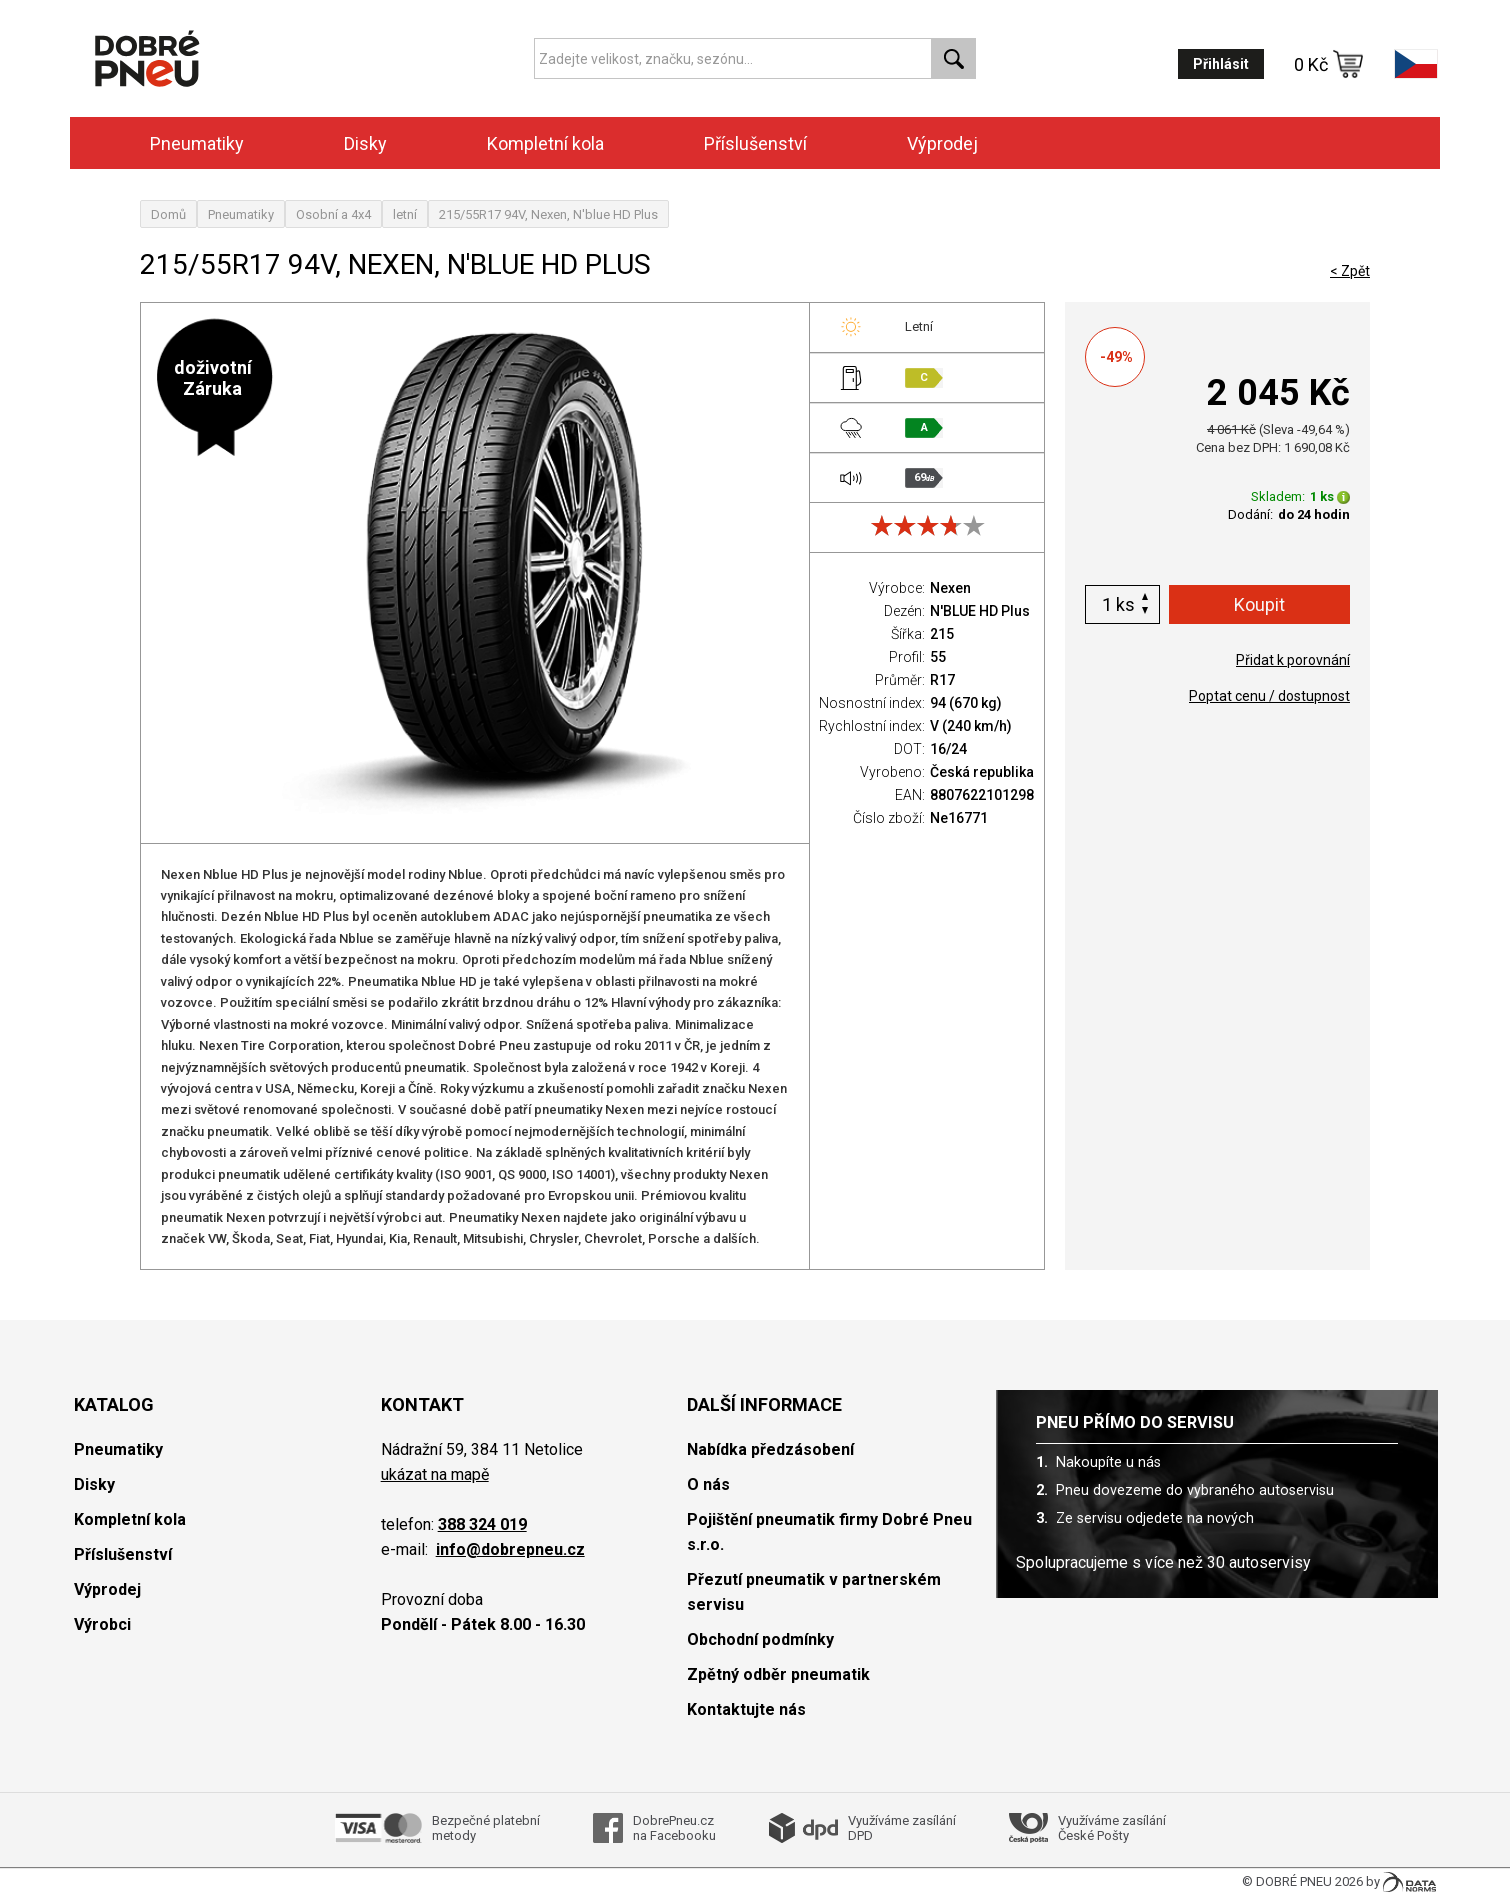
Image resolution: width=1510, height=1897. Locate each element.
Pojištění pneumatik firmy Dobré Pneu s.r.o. (829, 1532)
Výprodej (942, 143)
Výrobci (102, 1624)
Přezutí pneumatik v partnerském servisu (814, 1592)
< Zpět (1350, 271)
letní (405, 214)
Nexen (950, 588)
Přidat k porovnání (1293, 660)
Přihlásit (1221, 64)
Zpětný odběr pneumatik (778, 1674)
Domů (168, 214)
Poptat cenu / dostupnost (1269, 696)
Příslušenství (755, 143)
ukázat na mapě (435, 1474)
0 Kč (1329, 64)
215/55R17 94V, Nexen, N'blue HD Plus (548, 214)
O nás (708, 1484)
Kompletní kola (545, 143)
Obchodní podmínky (760, 1639)
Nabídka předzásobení (770, 1449)
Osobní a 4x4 (333, 214)
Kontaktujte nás (746, 1709)
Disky (365, 143)
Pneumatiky (197, 143)
